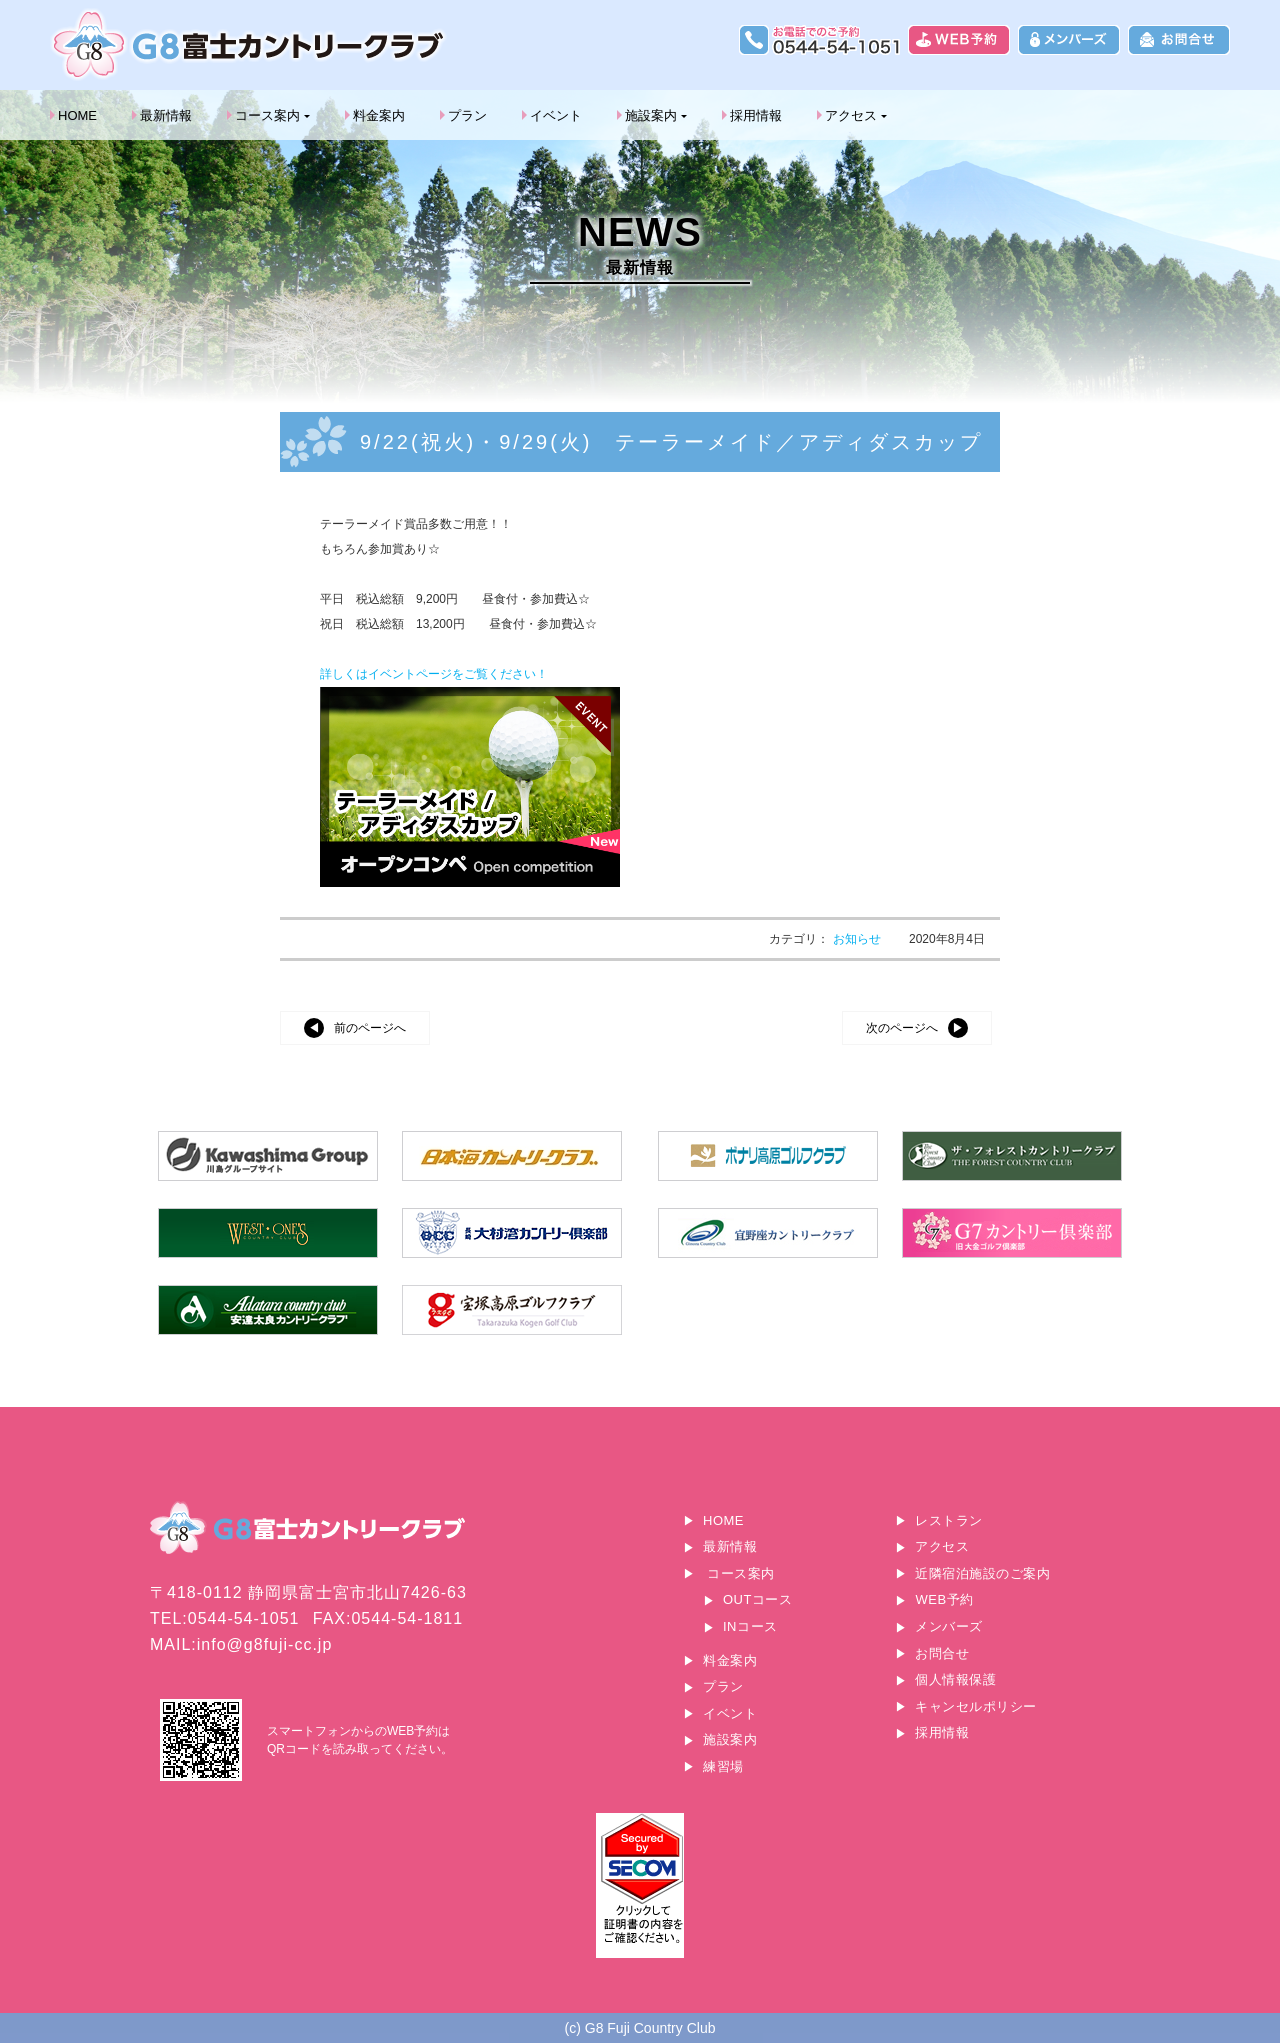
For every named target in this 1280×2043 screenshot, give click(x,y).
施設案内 (651, 115)
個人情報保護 (955, 1679)
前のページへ (370, 1028)
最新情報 (166, 115)
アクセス (851, 115)
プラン (467, 115)
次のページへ (902, 1028)
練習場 (723, 1766)
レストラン (949, 1520)
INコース (750, 1626)
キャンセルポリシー (976, 1706)
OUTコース (757, 1599)
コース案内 (267, 115)
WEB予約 (944, 1599)
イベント (556, 115)
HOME (77, 115)
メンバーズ (949, 1626)
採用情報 (756, 115)
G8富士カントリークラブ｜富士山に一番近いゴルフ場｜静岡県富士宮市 (250, 44)
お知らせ (858, 939)
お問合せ (942, 1653)
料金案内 (379, 115)
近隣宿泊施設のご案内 (982, 1573)
